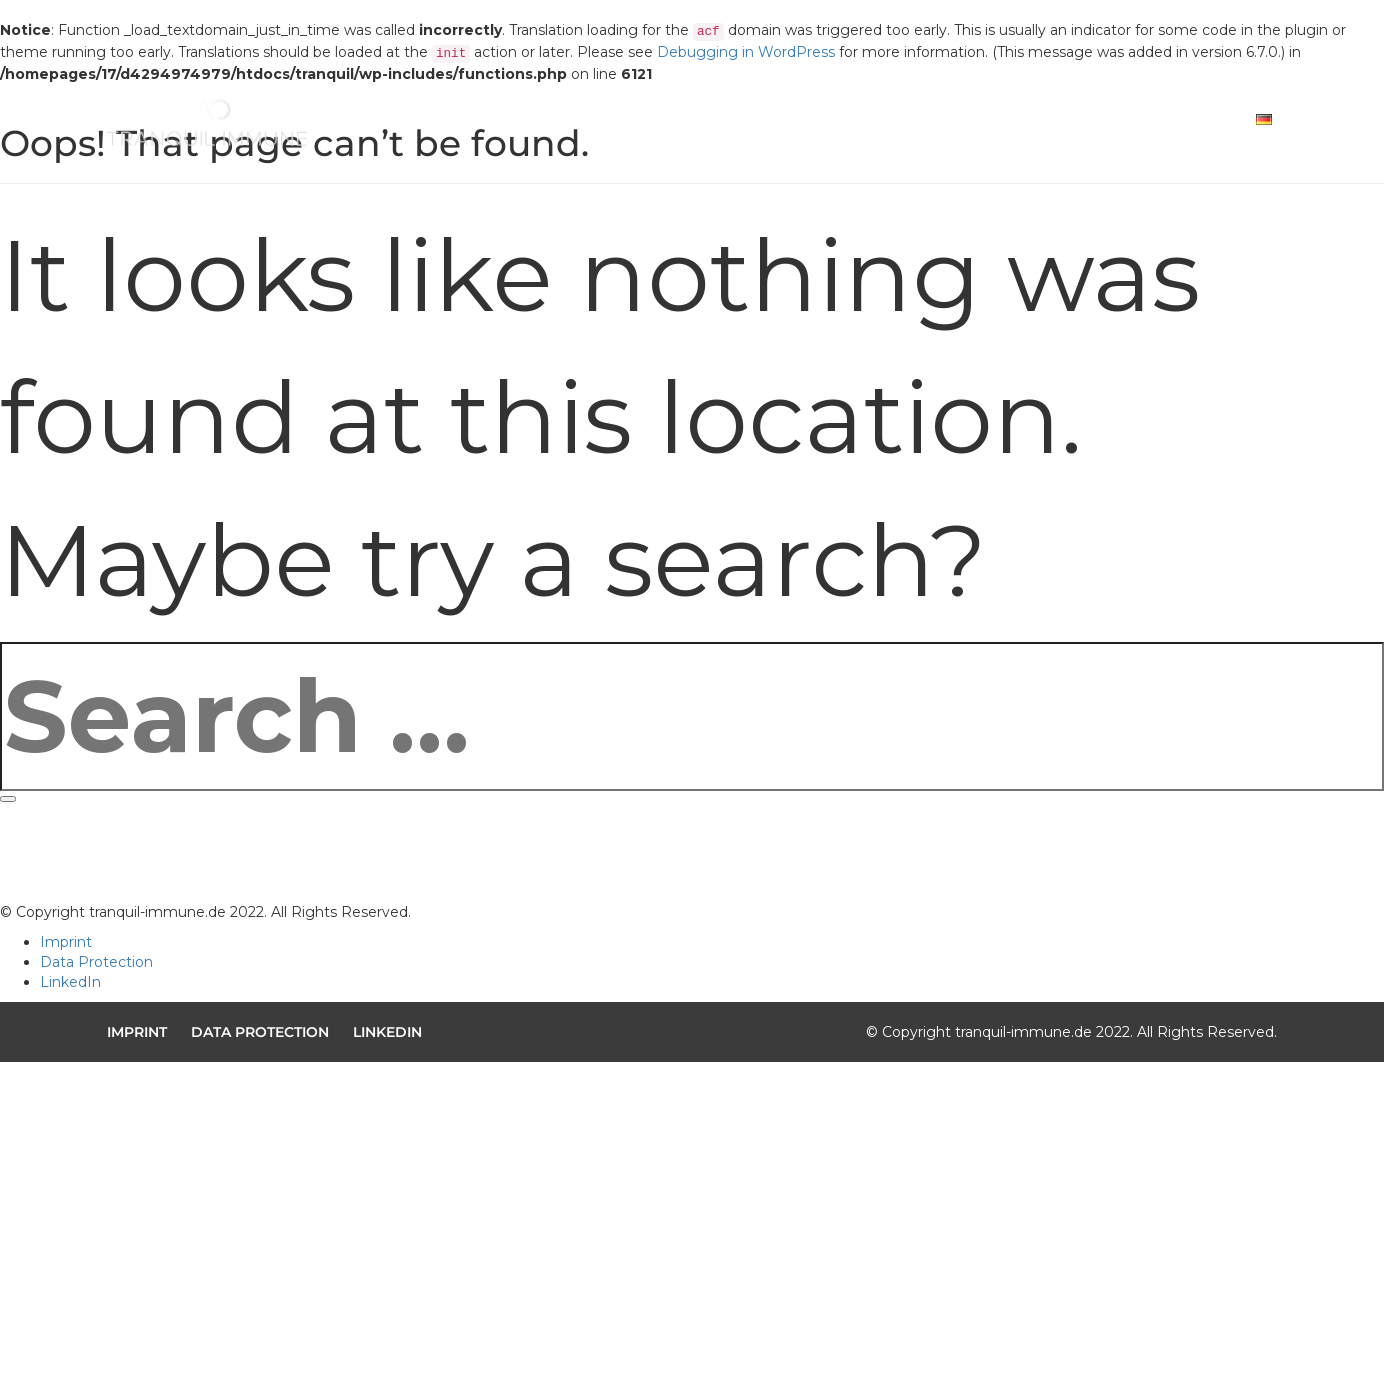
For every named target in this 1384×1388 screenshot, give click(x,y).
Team (1035, 124)
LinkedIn (70, 982)
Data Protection (96, 962)
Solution (937, 124)
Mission (829, 124)
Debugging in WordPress (746, 52)
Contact (1129, 124)
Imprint (66, 942)
